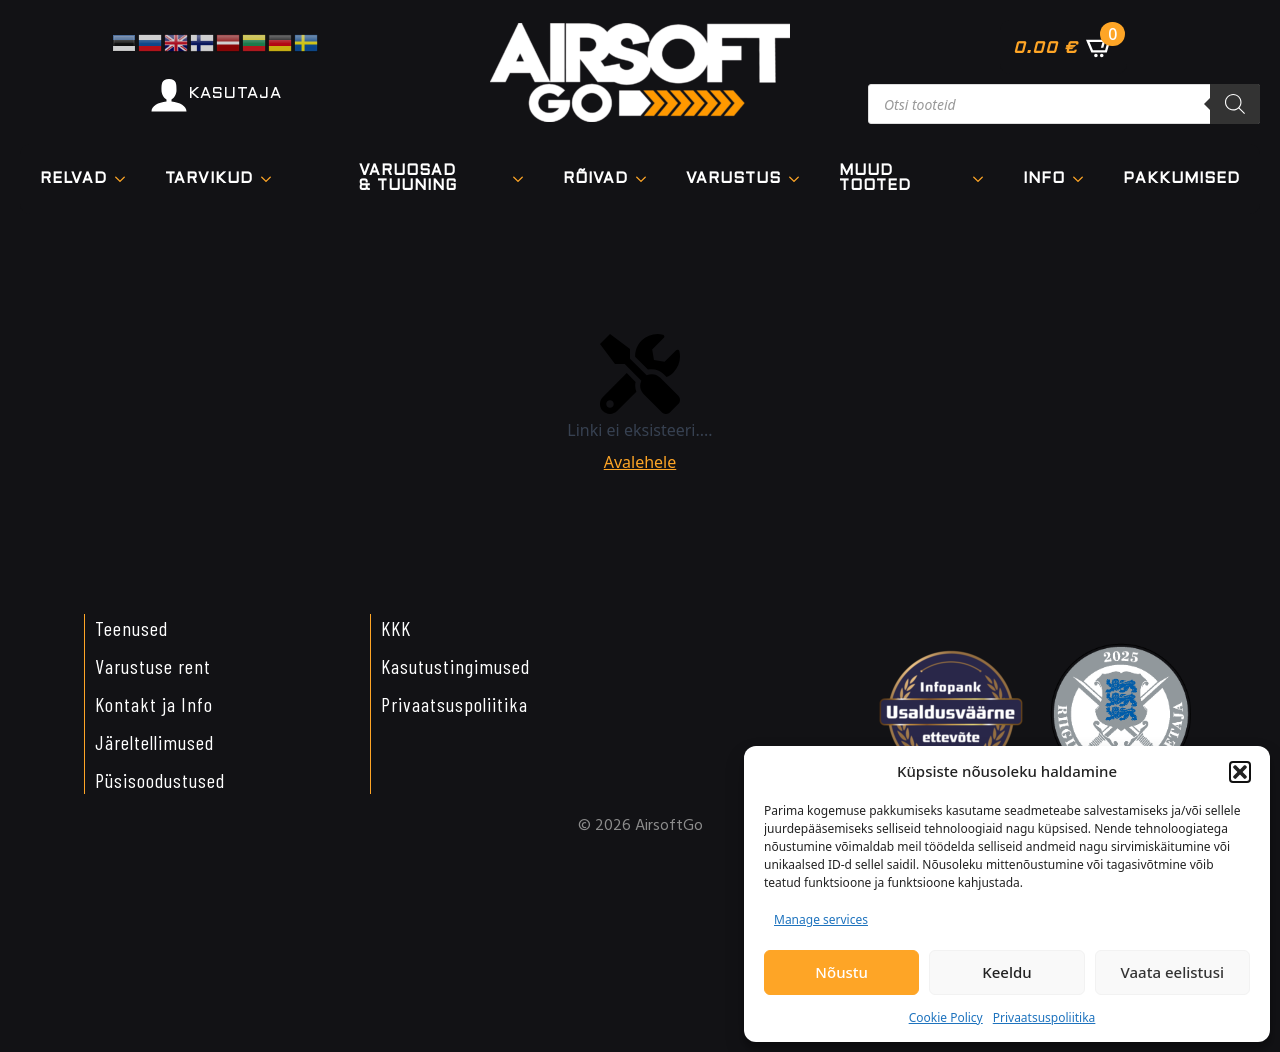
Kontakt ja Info (154, 704)
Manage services (821, 919)
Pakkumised (1181, 179)
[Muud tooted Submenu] (984, 179)
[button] (1240, 772)
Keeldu (1006, 972)
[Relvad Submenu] (126, 179)
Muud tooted (875, 178)
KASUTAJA (235, 93)
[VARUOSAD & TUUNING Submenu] (524, 179)
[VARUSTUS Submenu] (800, 179)
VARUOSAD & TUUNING (408, 178)
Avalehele (640, 462)
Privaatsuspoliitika (1044, 1017)
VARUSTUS (733, 179)
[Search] (1235, 104)
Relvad (73, 179)
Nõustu (841, 972)
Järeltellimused (154, 742)
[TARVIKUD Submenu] (272, 179)
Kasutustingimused (455, 666)
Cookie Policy (946, 1017)
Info (1044, 179)
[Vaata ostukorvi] (1063, 47)
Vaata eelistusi (1172, 972)
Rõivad (595, 179)
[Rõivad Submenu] (647, 179)
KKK (396, 628)
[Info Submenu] (1084, 179)
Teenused (131, 628)
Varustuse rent (153, 666)
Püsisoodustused (160, 780)
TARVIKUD (209, 179)
